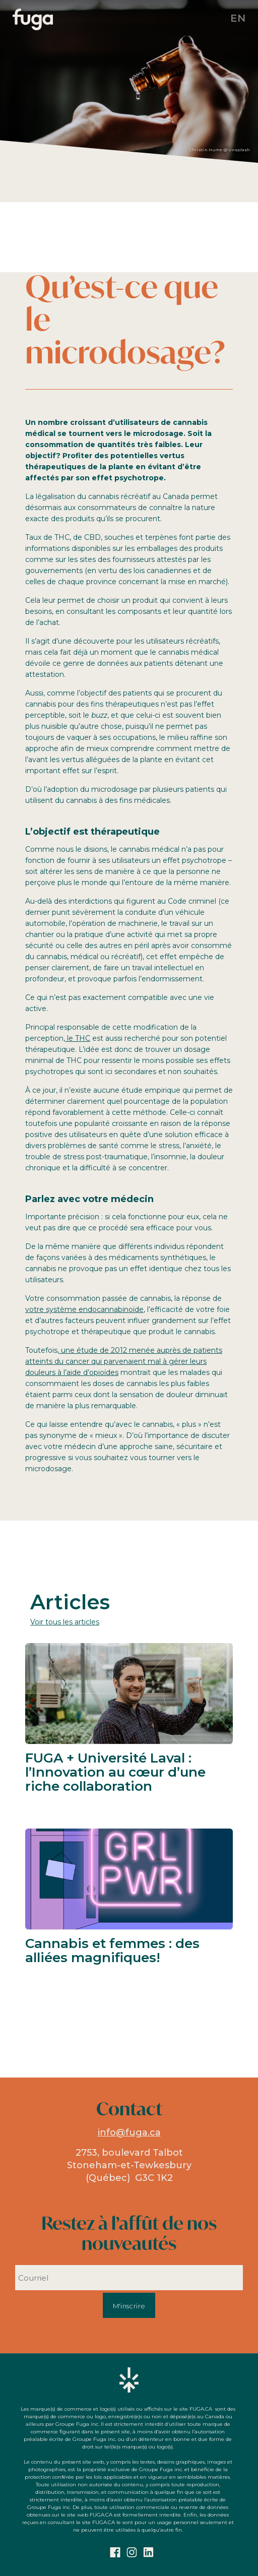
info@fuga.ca (129, 2132)
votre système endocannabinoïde (84, 1309)
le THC (77, 1038)
